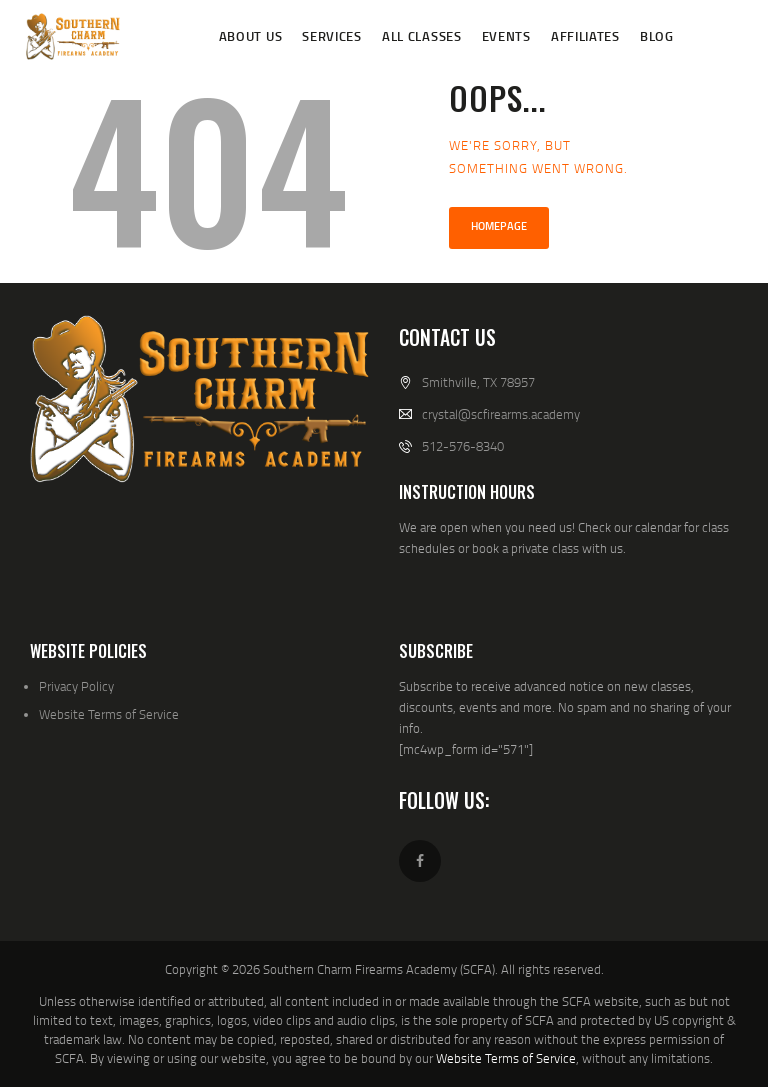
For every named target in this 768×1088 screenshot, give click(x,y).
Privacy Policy (76, 686)
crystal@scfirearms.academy (501, 414)
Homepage (499, 226)
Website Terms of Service (109, 714)
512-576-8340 (463, 446)
